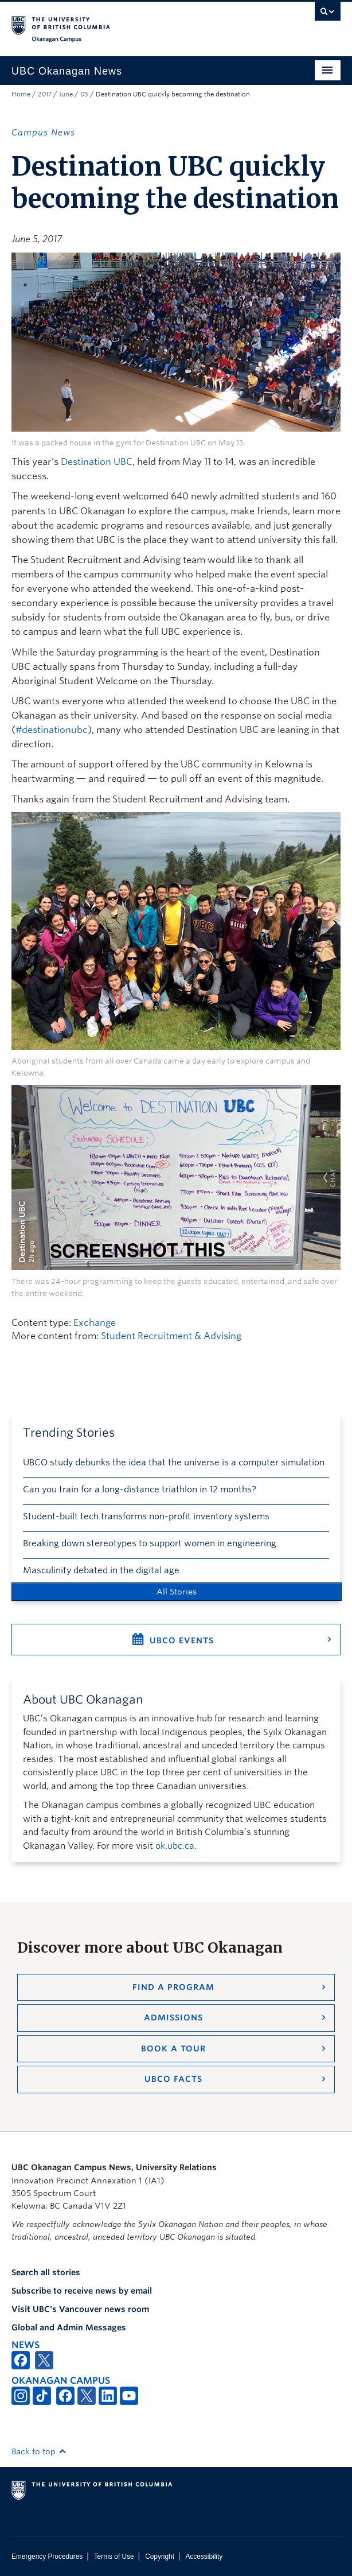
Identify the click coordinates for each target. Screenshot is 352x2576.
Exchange (94, 1322)
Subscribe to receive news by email (81, 2290)
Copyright (159, 2556)
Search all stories (45, 2272)
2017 (45, 94)
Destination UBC (96, 461)
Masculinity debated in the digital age (101, 1570)
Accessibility (203, 2556)
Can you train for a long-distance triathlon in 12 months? (139, 1489)
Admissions (173, 2017)
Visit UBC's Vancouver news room (80, 2309)
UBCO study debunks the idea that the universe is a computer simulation (173, 1462)
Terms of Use (114, 2556)
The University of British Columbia (126, 23)
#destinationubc (51, 729)
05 (84, 94)
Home (20, 94)
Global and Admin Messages (68, 2327)
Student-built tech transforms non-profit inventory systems (146, 1516)
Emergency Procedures (47, 2556)
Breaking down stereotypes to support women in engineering (149, 1543)
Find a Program (173, 1987)
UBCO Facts (173, 2079)
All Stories (177, 1591)
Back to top (39, 2451)
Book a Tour (173, 2048)
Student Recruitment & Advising (171, 1335)
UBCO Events (182, 1640)
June (66, 94)
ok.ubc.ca (174, 1846)
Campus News (43, 132)
